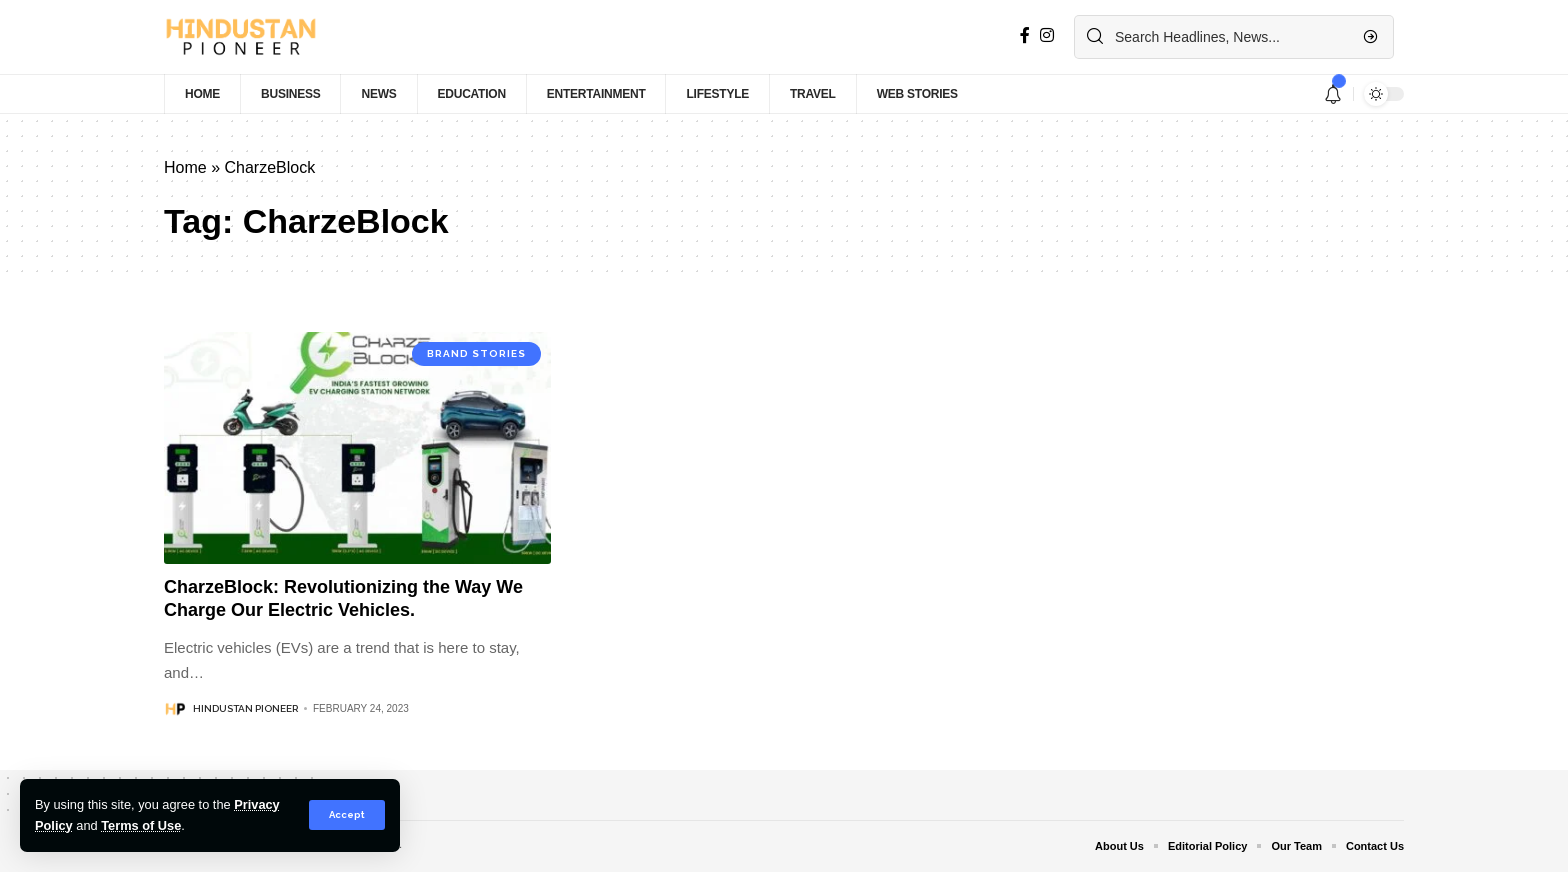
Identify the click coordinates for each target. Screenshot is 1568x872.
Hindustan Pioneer (245, 708)
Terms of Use (141, 825)
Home (185, 167)
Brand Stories (476, 353)
